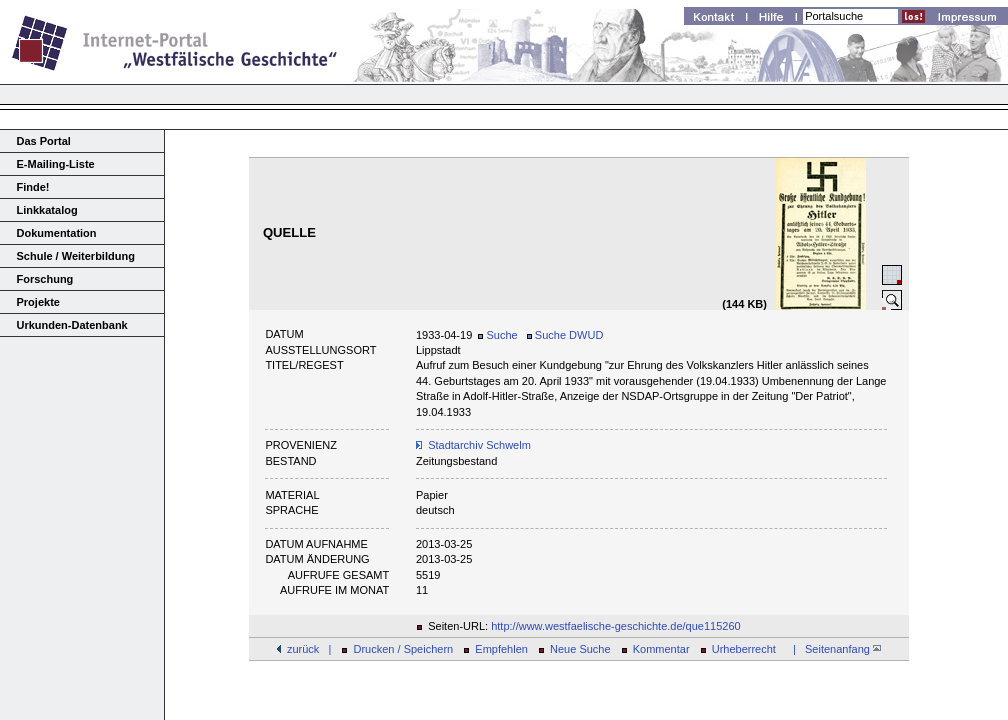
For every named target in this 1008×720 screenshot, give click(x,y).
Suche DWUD (565, 335)
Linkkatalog (47, 210)
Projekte (38, 302)
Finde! (33, 187)
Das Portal (44, 141)
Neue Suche (580, 649)
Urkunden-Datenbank (72, 325)
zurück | (309, 649)
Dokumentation (57, 233)
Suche (497, 335)
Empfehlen (501, 649)
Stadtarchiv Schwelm (479, 445)
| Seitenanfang (834, 649)
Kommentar (661, 649)
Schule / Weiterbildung (76, 256)
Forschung (45, 279)
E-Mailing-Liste (56, 164)
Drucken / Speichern (404, 649)
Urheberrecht (744, 649)
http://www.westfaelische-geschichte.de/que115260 (616, 626)
